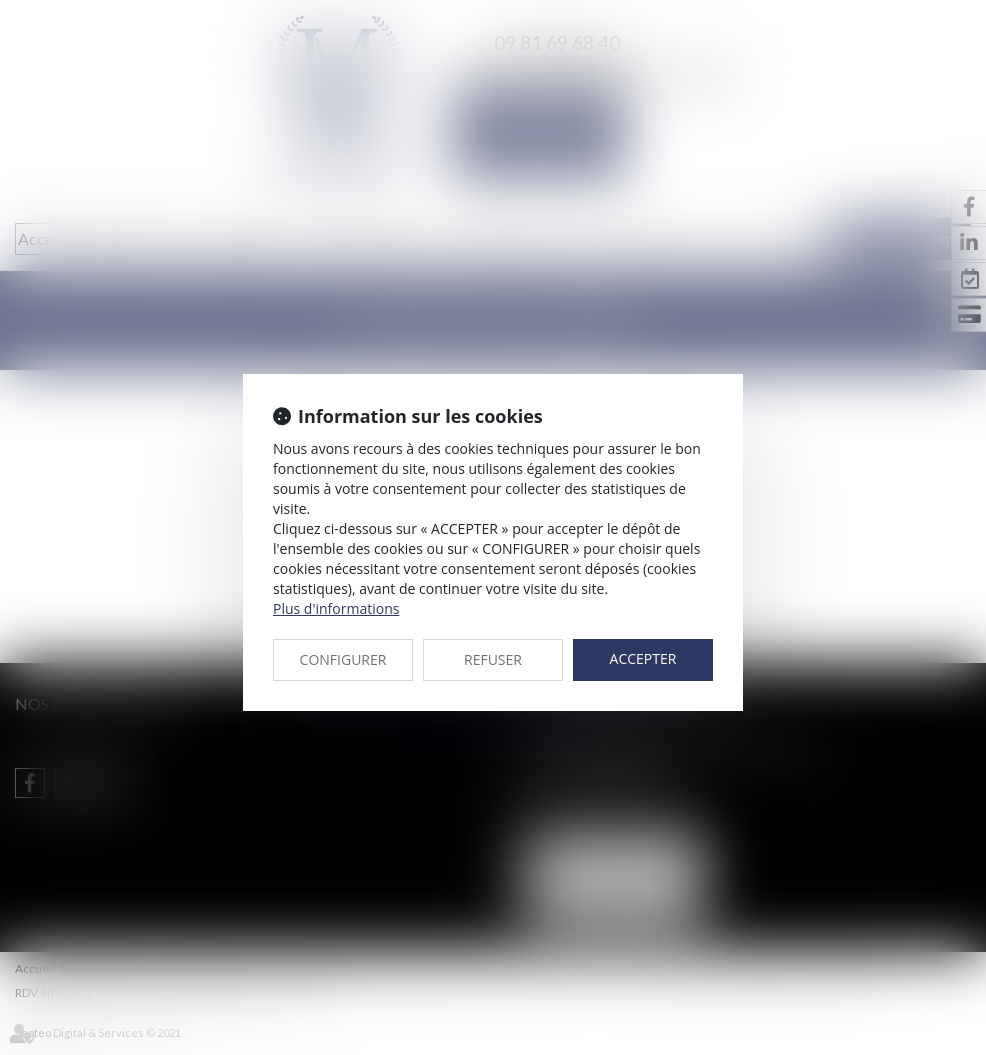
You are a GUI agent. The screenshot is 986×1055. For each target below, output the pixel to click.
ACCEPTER (643, 658)
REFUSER (493, 659)
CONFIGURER (343, 659)
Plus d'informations (336, 608)
